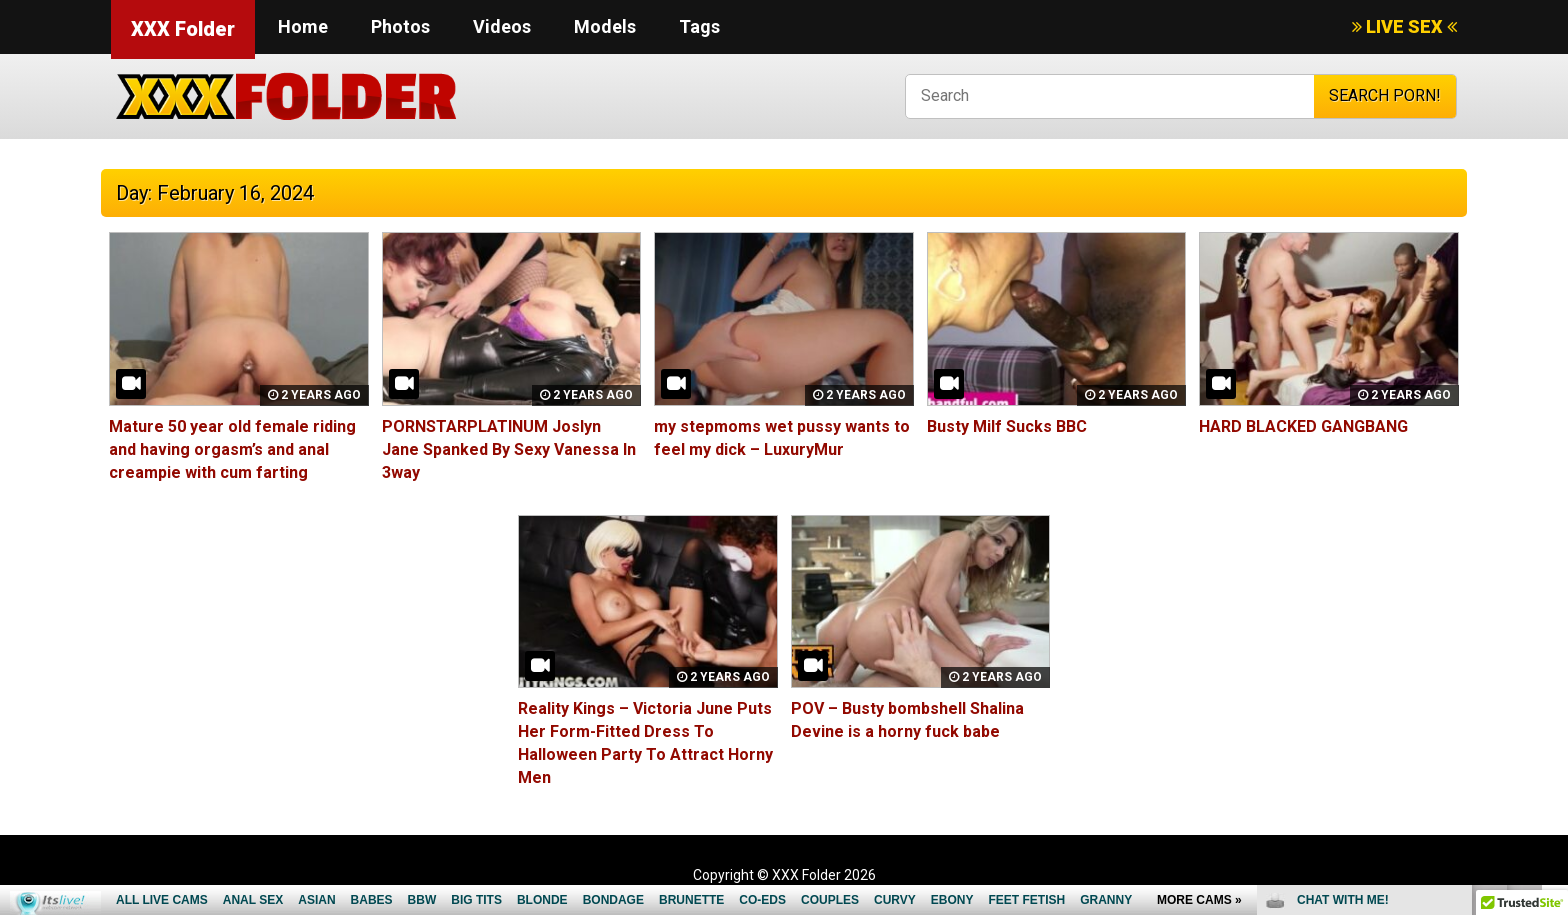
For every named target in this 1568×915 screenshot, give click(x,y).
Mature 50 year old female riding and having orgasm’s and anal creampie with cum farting (232, 449)
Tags (699, 26)
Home (303, 26)
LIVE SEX (1404, 26)
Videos (502, 26)
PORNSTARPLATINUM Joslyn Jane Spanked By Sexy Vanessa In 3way (509, 449)
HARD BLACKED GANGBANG (1303, 426)
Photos (400, 26)
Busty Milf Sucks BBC (1007, 426)
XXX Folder (183, 29)
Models (605, 26)
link (1550, 602)
